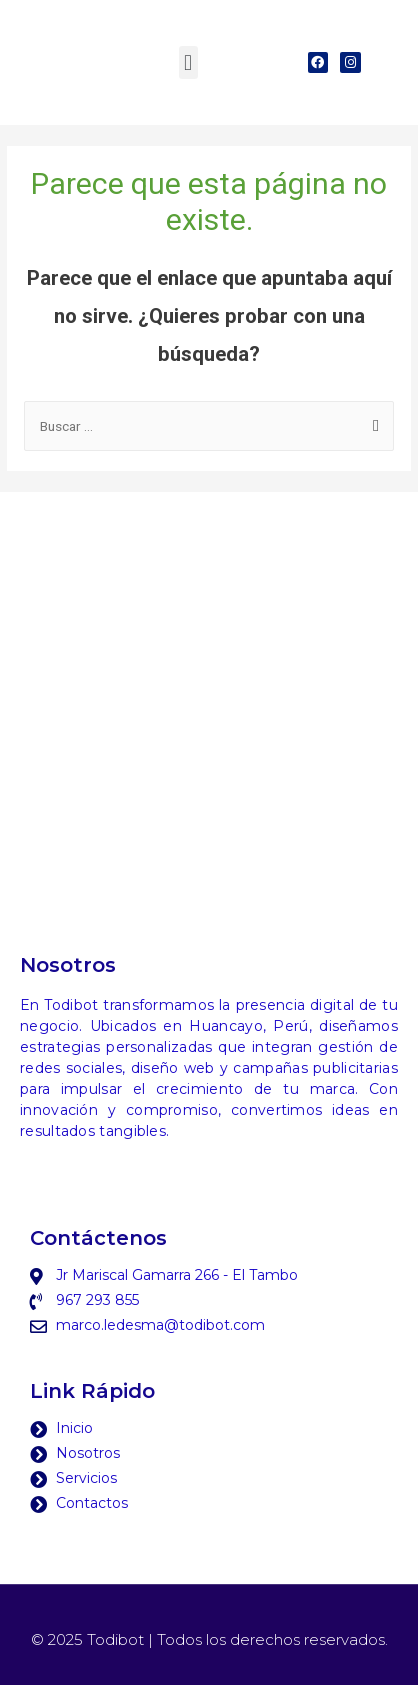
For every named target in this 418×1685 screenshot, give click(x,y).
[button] (188, 62)
